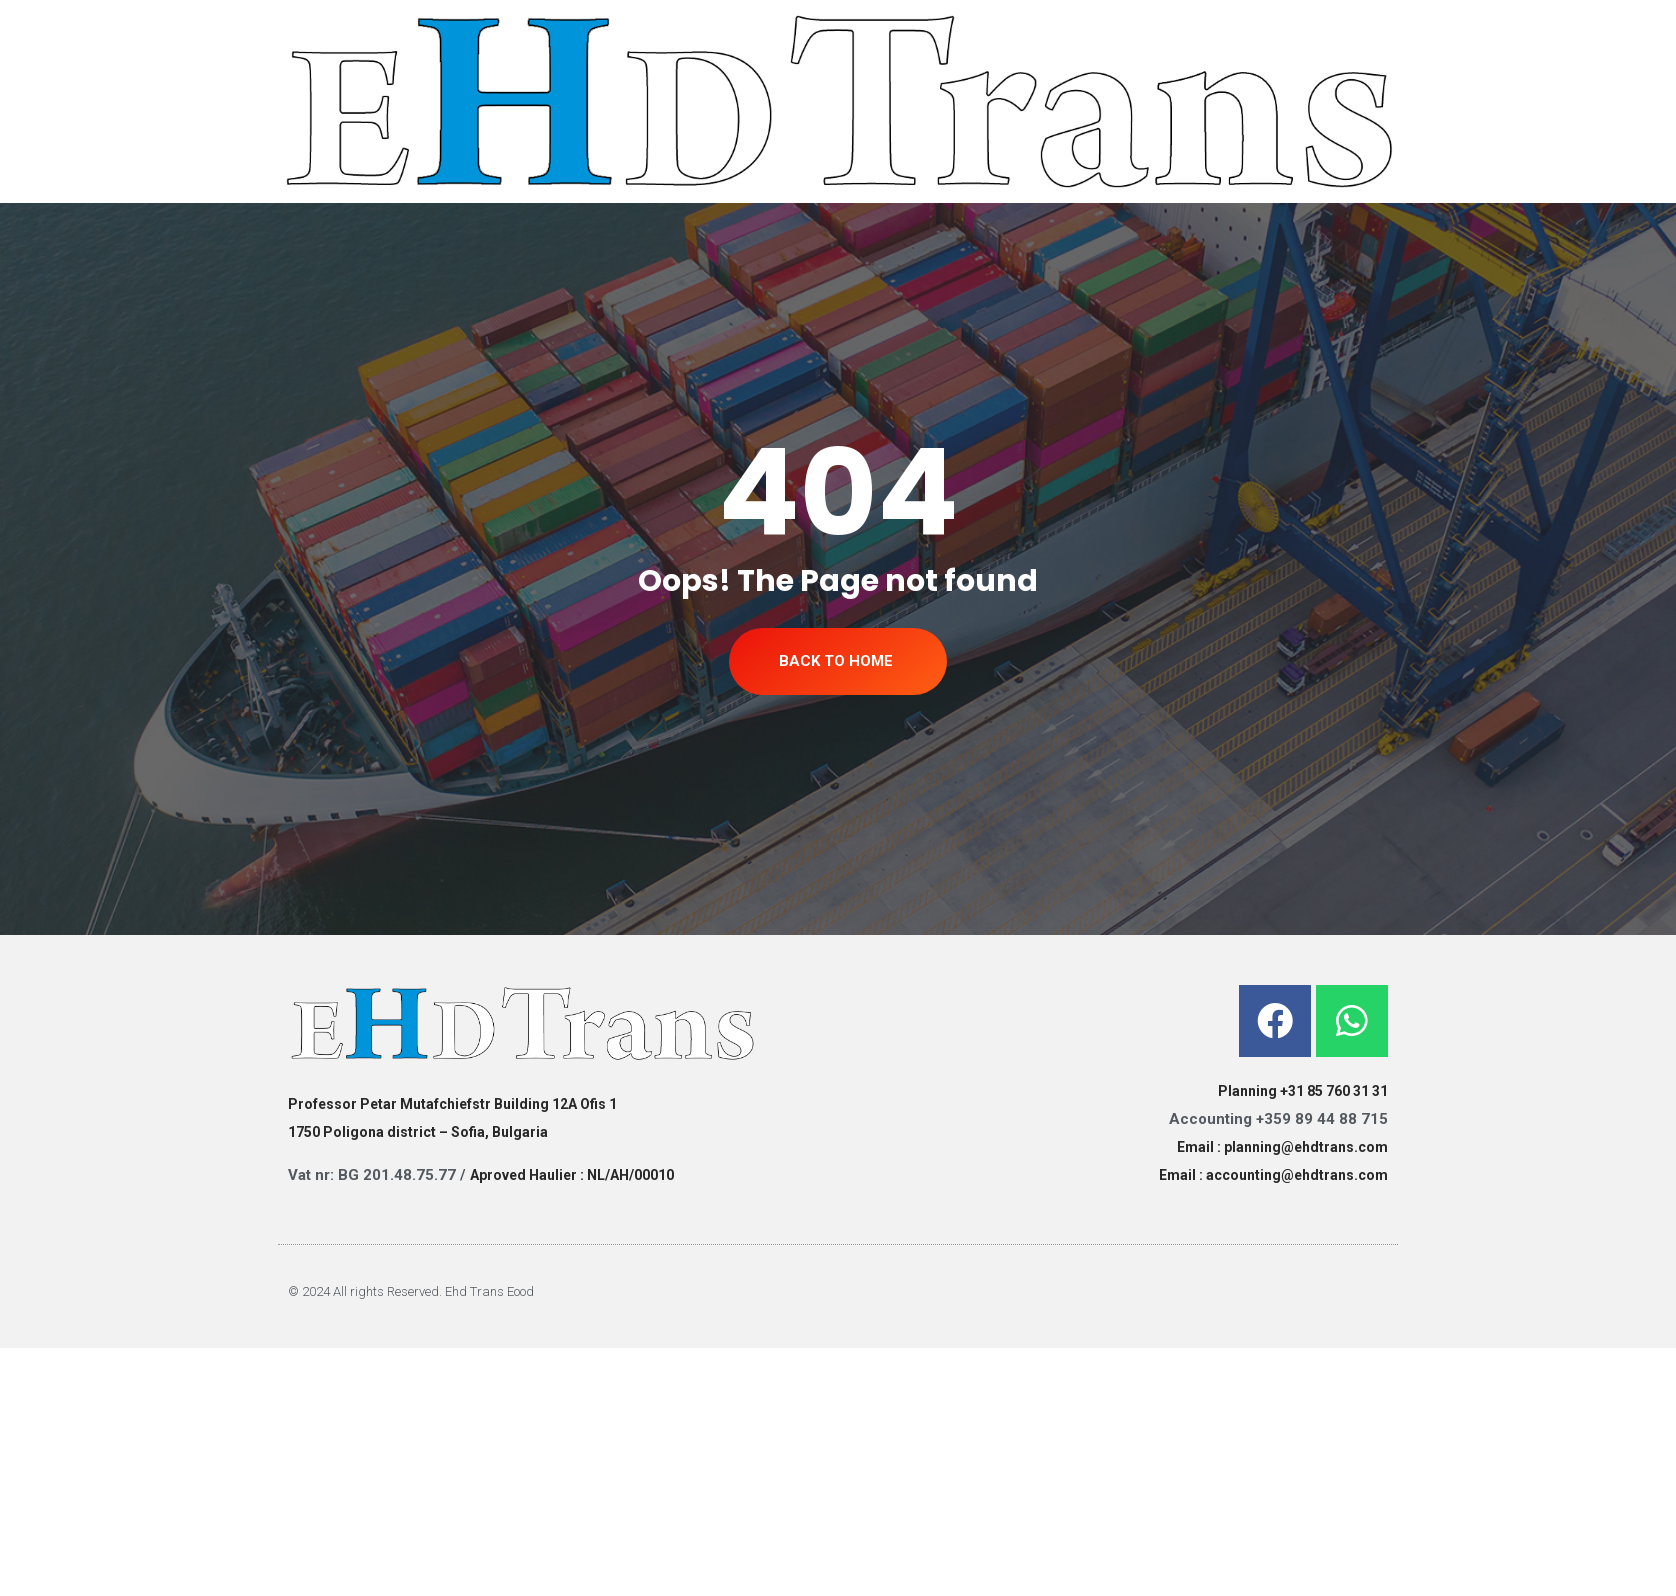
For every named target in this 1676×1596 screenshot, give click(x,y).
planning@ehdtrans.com (1306, 1147)
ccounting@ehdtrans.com (1301, 1175)
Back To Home (836, 661)
